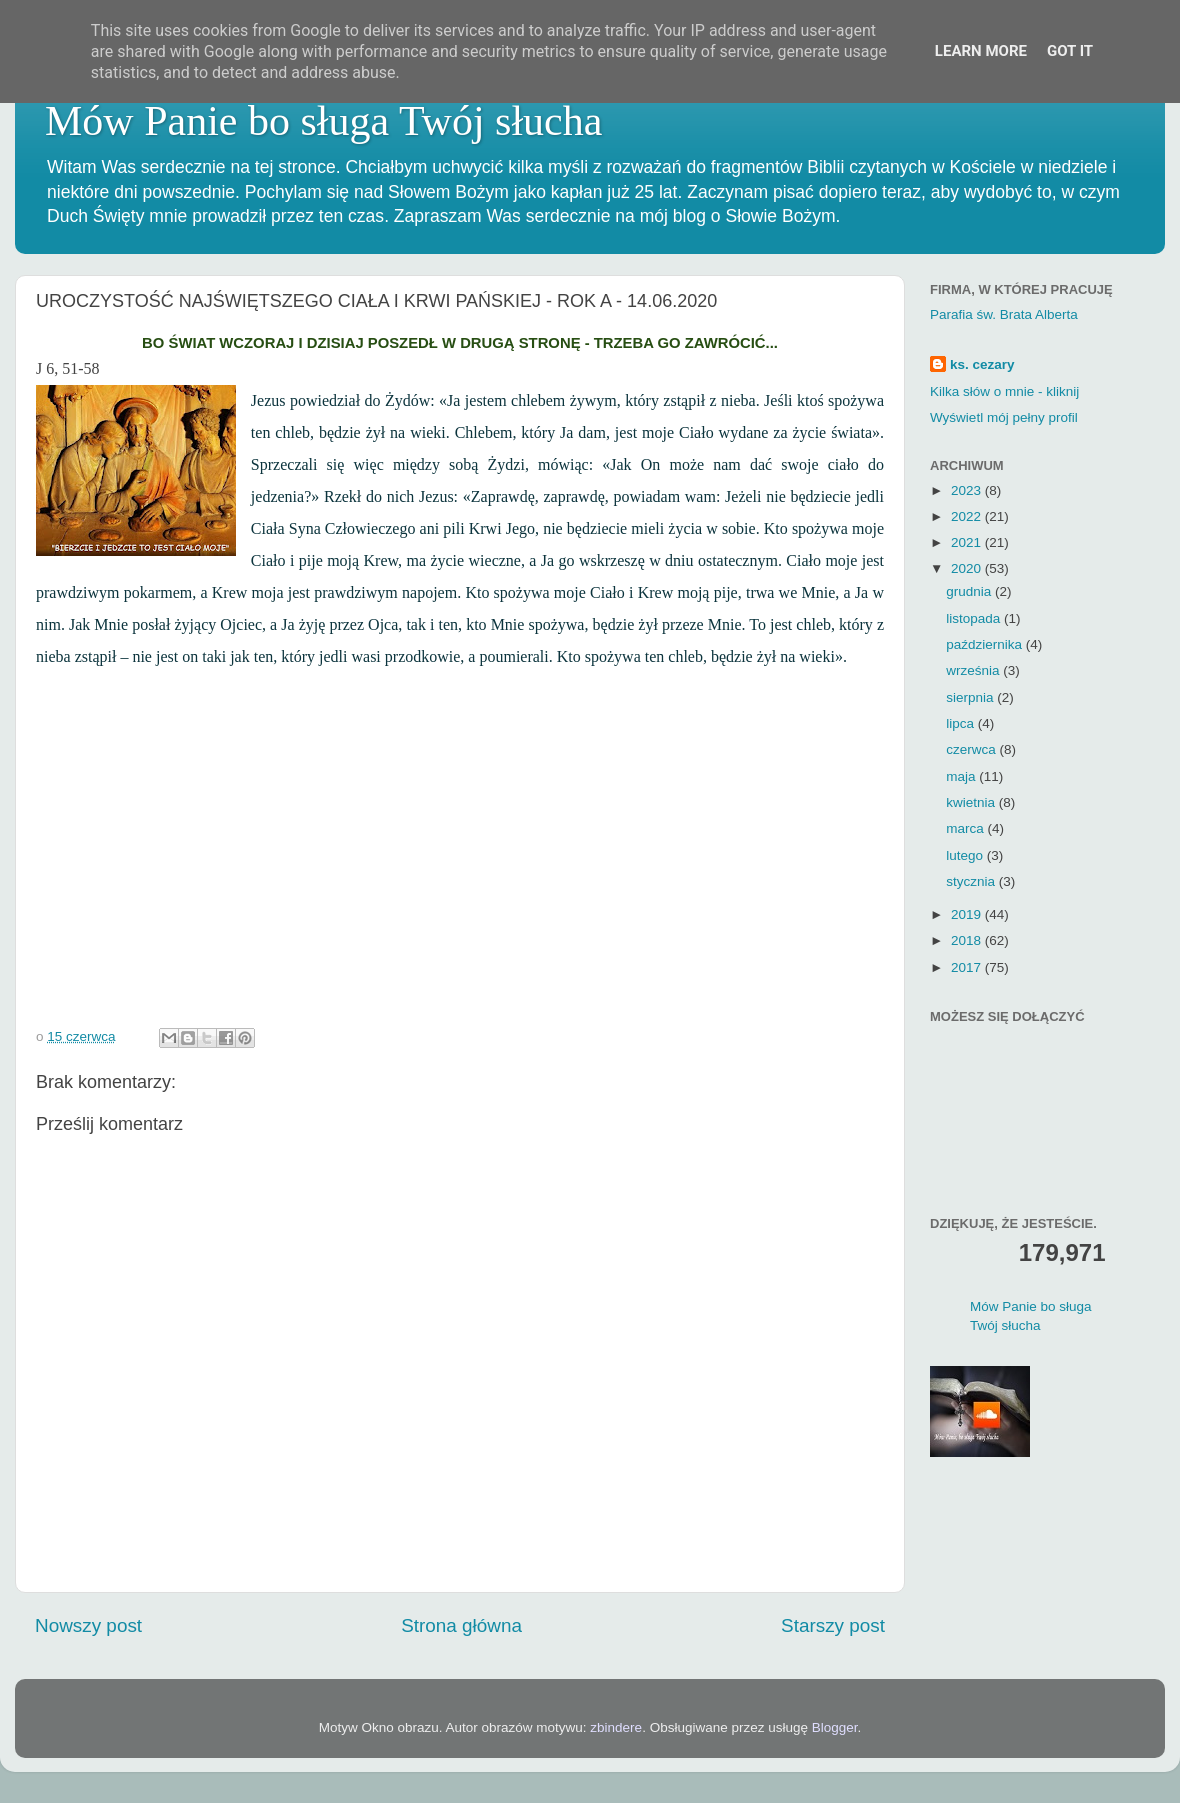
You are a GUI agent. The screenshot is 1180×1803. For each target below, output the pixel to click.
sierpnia (971, 697)
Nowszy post (88, 1625)
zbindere (616, 1727)
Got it (1070, 51)
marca (966, 828)
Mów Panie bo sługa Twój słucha (323, 121)
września (974, 670)
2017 (968, 967)
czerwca (972, 749)
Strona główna (461, 1625)
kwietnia (972, 802)
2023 (968, 490)
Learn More (981, 51)
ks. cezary (982, 364)
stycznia (972, 881)
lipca (962, 723)
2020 (968, 568)
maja (962, 776)
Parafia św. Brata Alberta (1004, 314)
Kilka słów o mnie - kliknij (1004, 391)
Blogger (835, 1727)
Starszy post (833, 1625)
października (986, 644)
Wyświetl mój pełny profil (1004, 417)
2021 (968, 542)
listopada (975, 618)
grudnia (970, 591)
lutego (966, 855)
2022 (968, 516)
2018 (968, 940)
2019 (968, 914)
